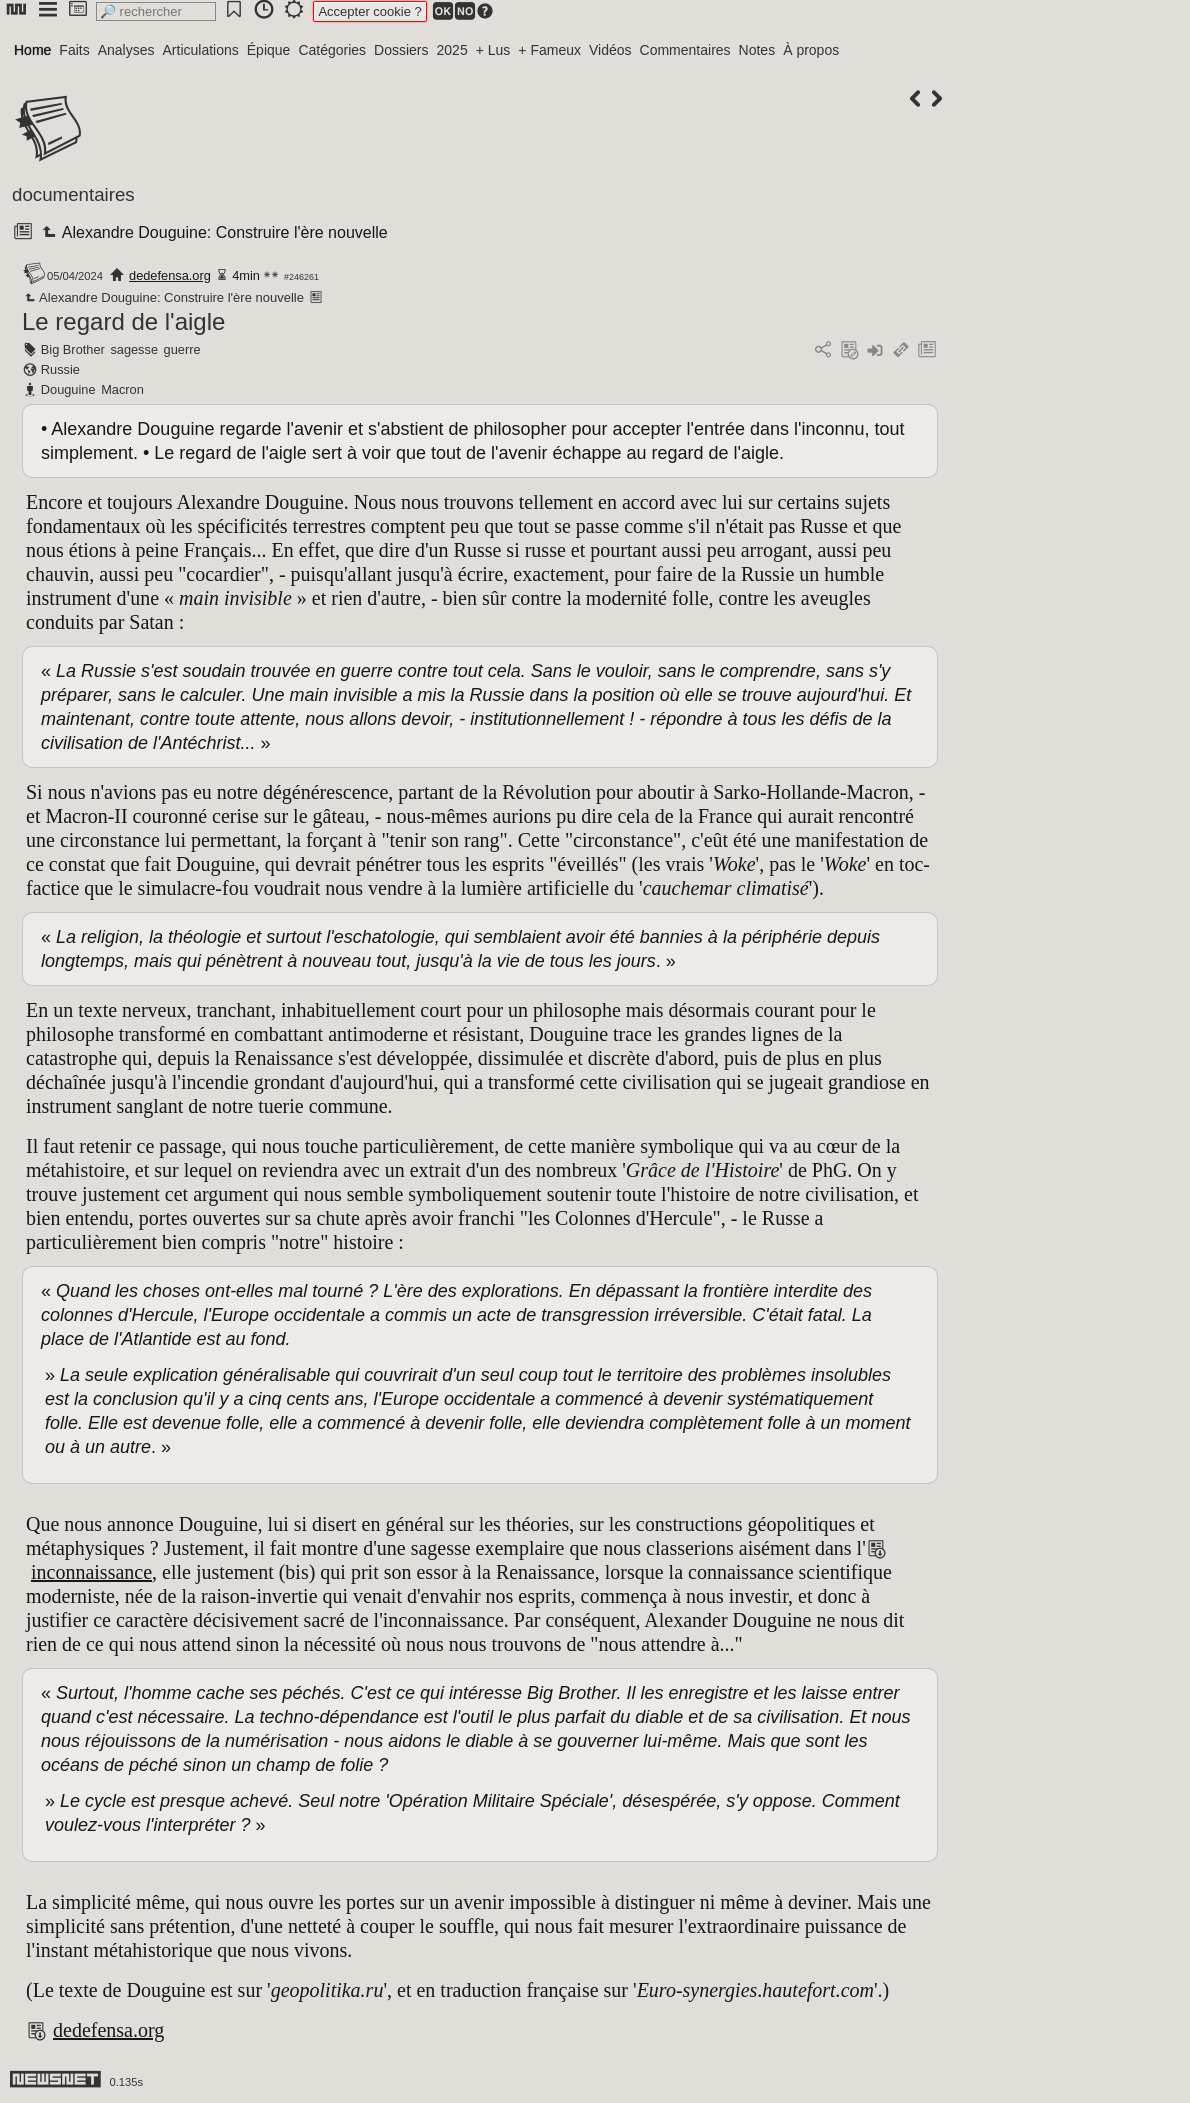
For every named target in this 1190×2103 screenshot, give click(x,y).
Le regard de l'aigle (123, 321)
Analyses (126, 50)
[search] (156, 11)
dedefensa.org (170, 275)
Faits (74, 50)
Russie (60, 369)
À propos (811, 50)
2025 (452, 50)
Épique (269, 50)
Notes (757, 50)
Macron (122, 389)
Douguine (68, 389)
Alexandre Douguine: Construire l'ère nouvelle (212, 232)
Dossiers (401, 50)
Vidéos (610, 50)
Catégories (332, 50)
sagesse (134, 349)
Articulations (201, 50)
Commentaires (685, 50)
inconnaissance (91, 1572)
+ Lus (493, 50)
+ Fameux (549, 50)
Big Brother (73, 349)
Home (32, 50)
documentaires (73, 194)
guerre (182, 349)
